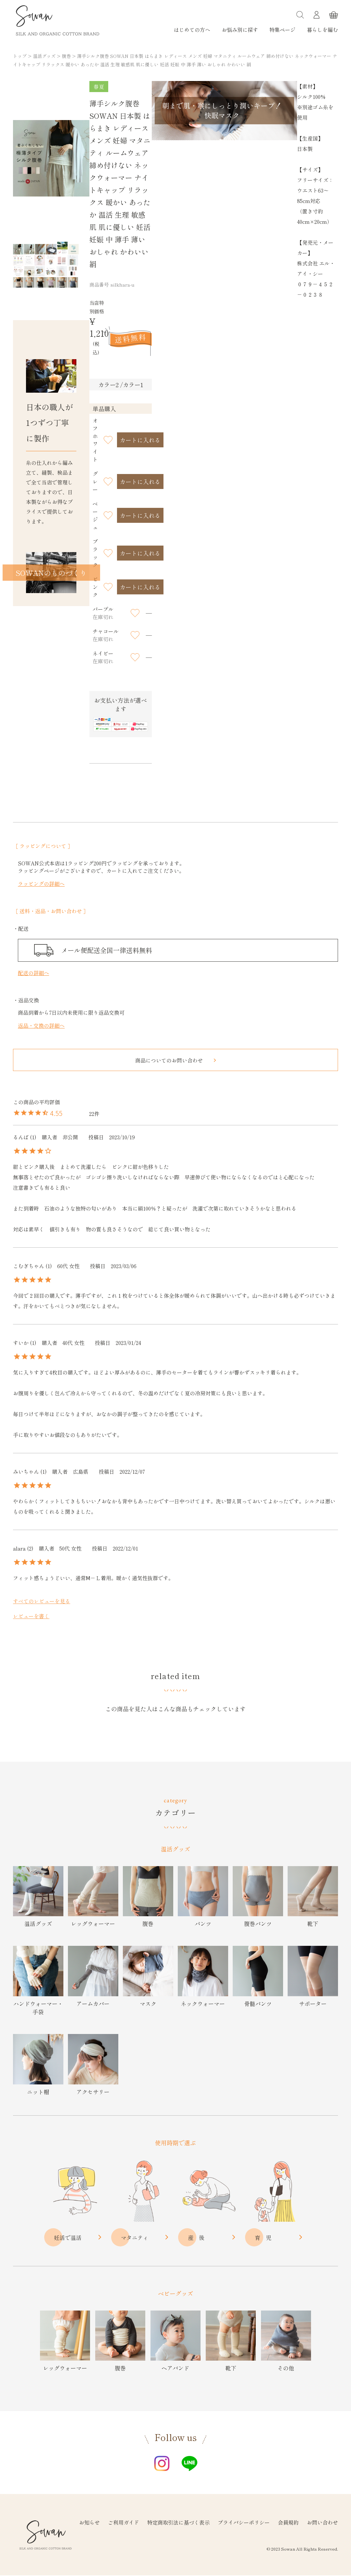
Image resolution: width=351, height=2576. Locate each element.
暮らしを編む (322, 30)
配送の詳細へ (33, 973)
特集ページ (282, 30)
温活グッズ (44, 56)
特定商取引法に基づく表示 (178, 2522)
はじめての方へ (192, 30)
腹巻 (66, 56)
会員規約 (288, 2522)
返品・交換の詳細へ (41, 1025)
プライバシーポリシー (244, 2522)
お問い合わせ (322, 2522)
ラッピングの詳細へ (41, 884)
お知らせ (89, 2522)
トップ (20, 56)
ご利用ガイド (123, 2522)
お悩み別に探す (240, 30)
